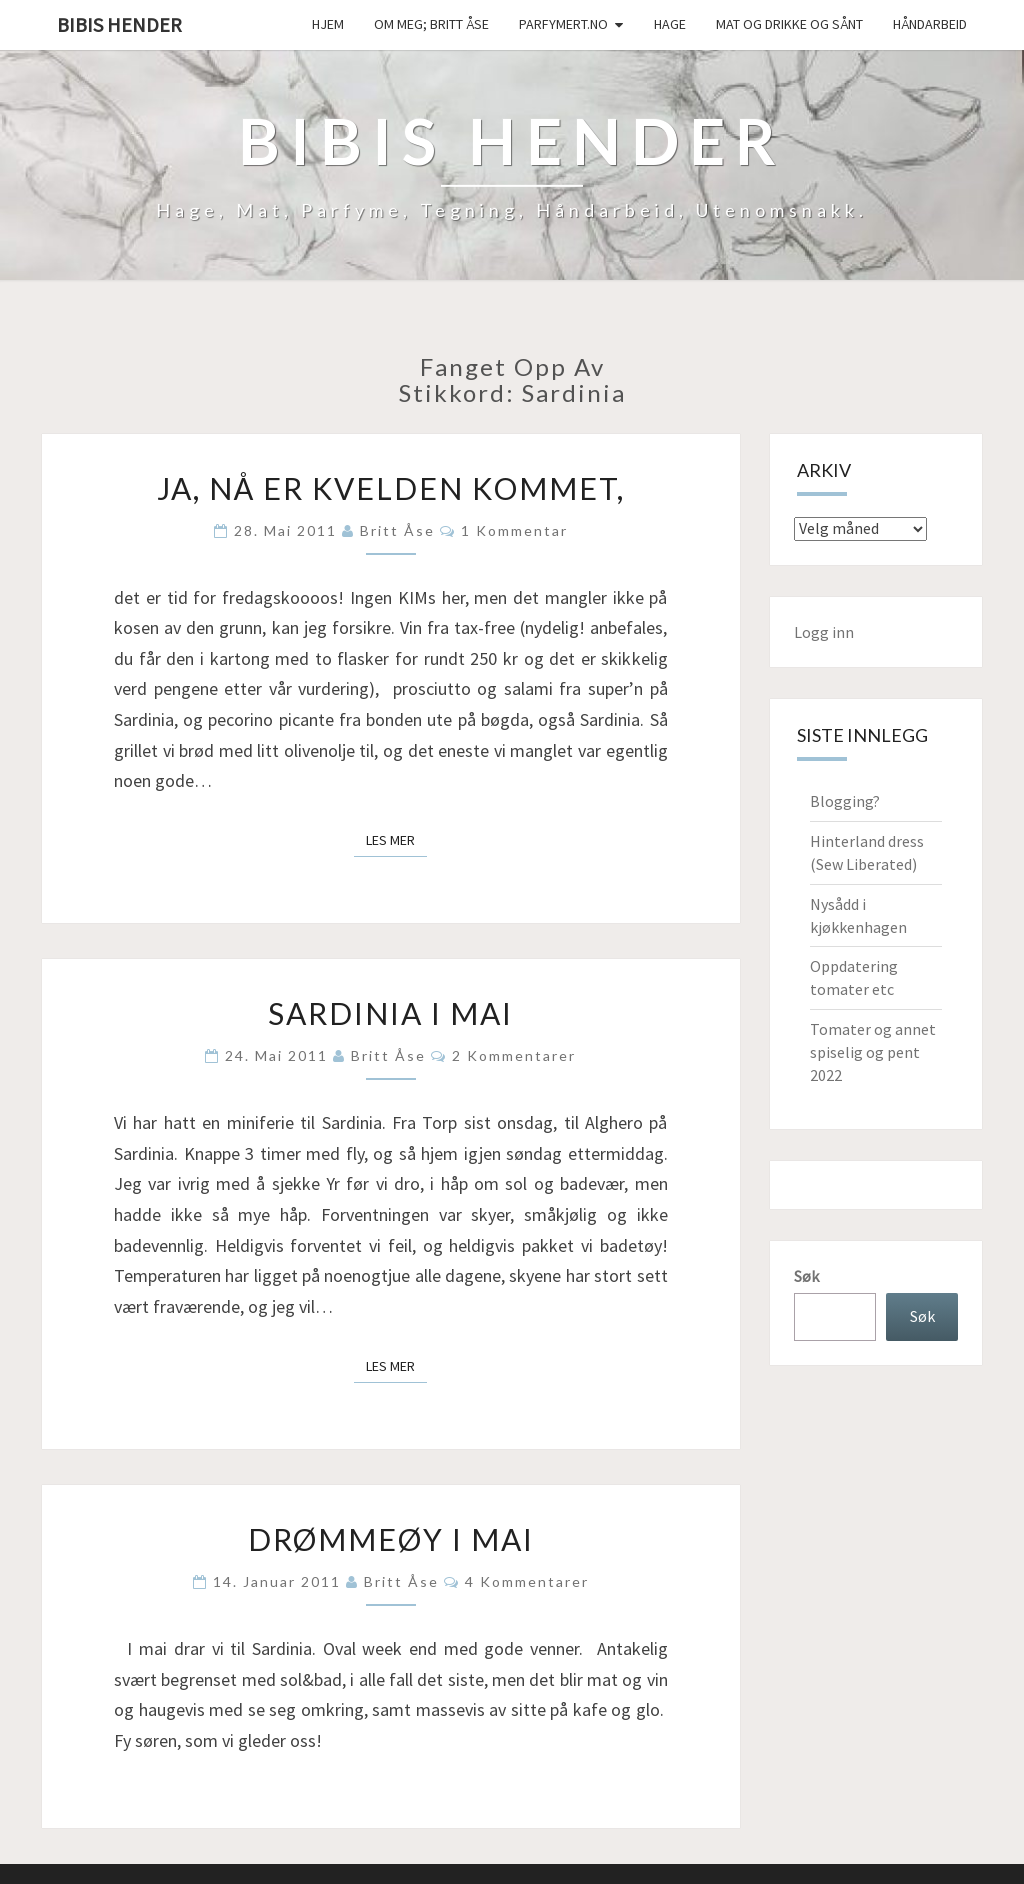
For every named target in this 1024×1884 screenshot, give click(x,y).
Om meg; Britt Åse (431, 24)
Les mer (396, 839)
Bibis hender (119, 24)
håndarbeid (930, 24)
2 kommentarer (514, 1055)
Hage (670, 24)
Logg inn (824, 632)
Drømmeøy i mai (391, 1539)
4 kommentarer (527, 1581)
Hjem (328, 24)
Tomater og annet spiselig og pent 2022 (873, 1052)
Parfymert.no (563, 24)
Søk (806, 1276)
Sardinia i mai (390, 1013)
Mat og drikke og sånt (789, 24)
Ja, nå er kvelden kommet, (391, 488)
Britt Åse (397, 530)
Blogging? (845, 801)
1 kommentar (514, 530)
